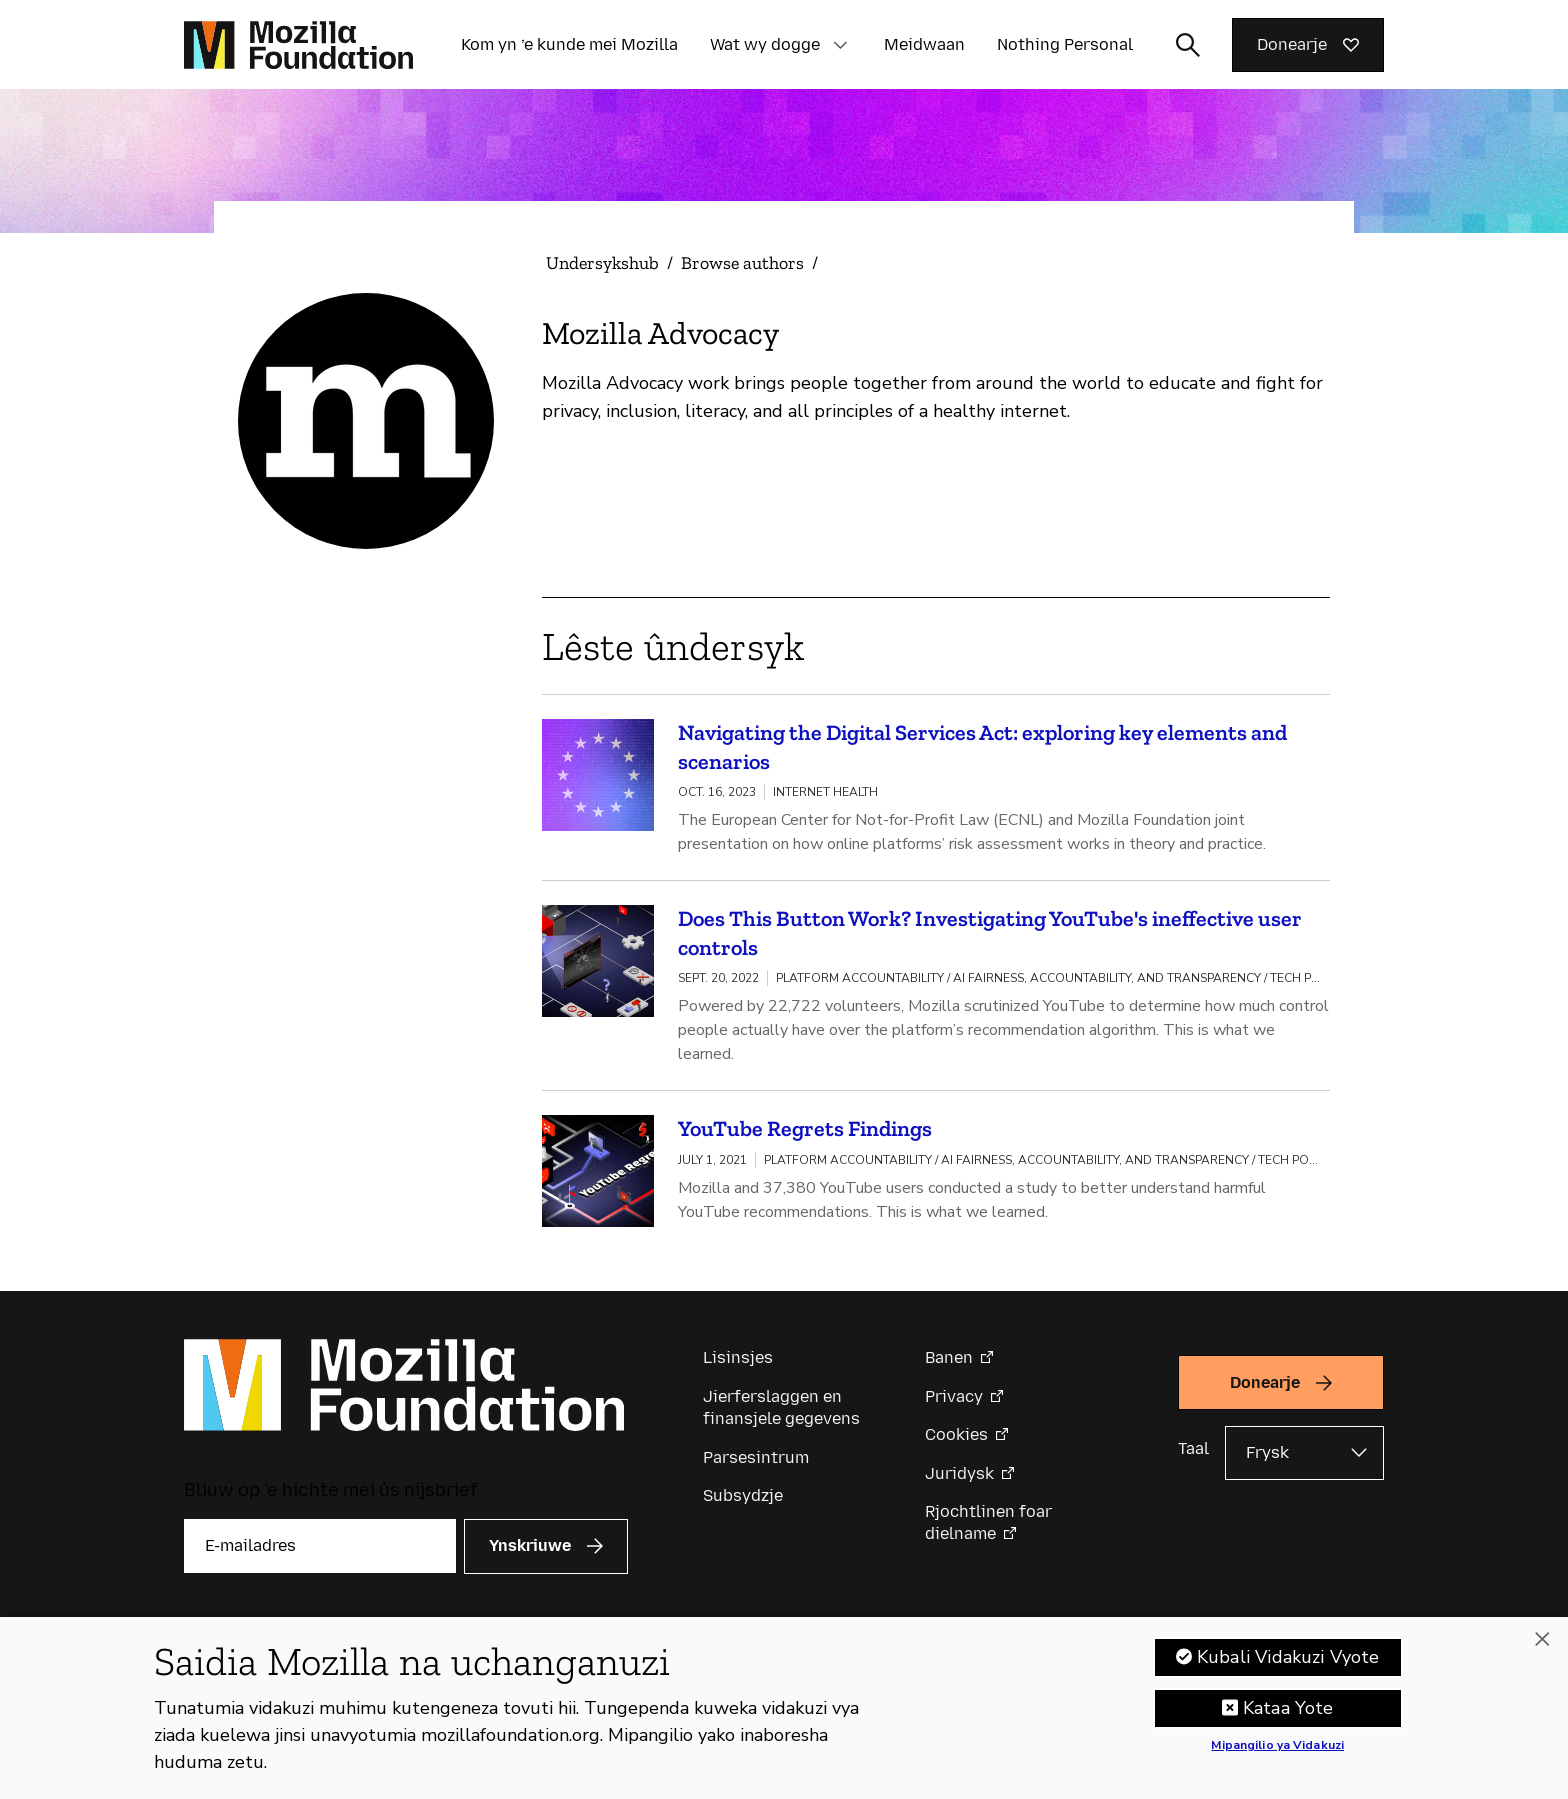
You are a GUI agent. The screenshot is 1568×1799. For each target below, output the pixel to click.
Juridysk (959, 1473)
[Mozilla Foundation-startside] (298, 45)
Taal (1193, 1448)
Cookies (956, 1434)
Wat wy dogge (765, 44)
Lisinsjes (738, 1357)
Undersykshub (602, 263)
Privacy (954, 1396)
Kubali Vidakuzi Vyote (1288, 1664)
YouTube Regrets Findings (805, 1128)
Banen (949, 1357)
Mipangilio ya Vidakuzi (1277, 1753)
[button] (840, 45)
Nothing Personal (1065, 44)
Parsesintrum (756, 1457)
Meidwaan (924, 44)
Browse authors (742, 263)
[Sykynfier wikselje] (1188, 45)
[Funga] (1542, 1646)
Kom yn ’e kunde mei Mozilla (569, 44)
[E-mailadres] (320, 1546)
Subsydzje (743, 1495)
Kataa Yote (1288, 1715)
